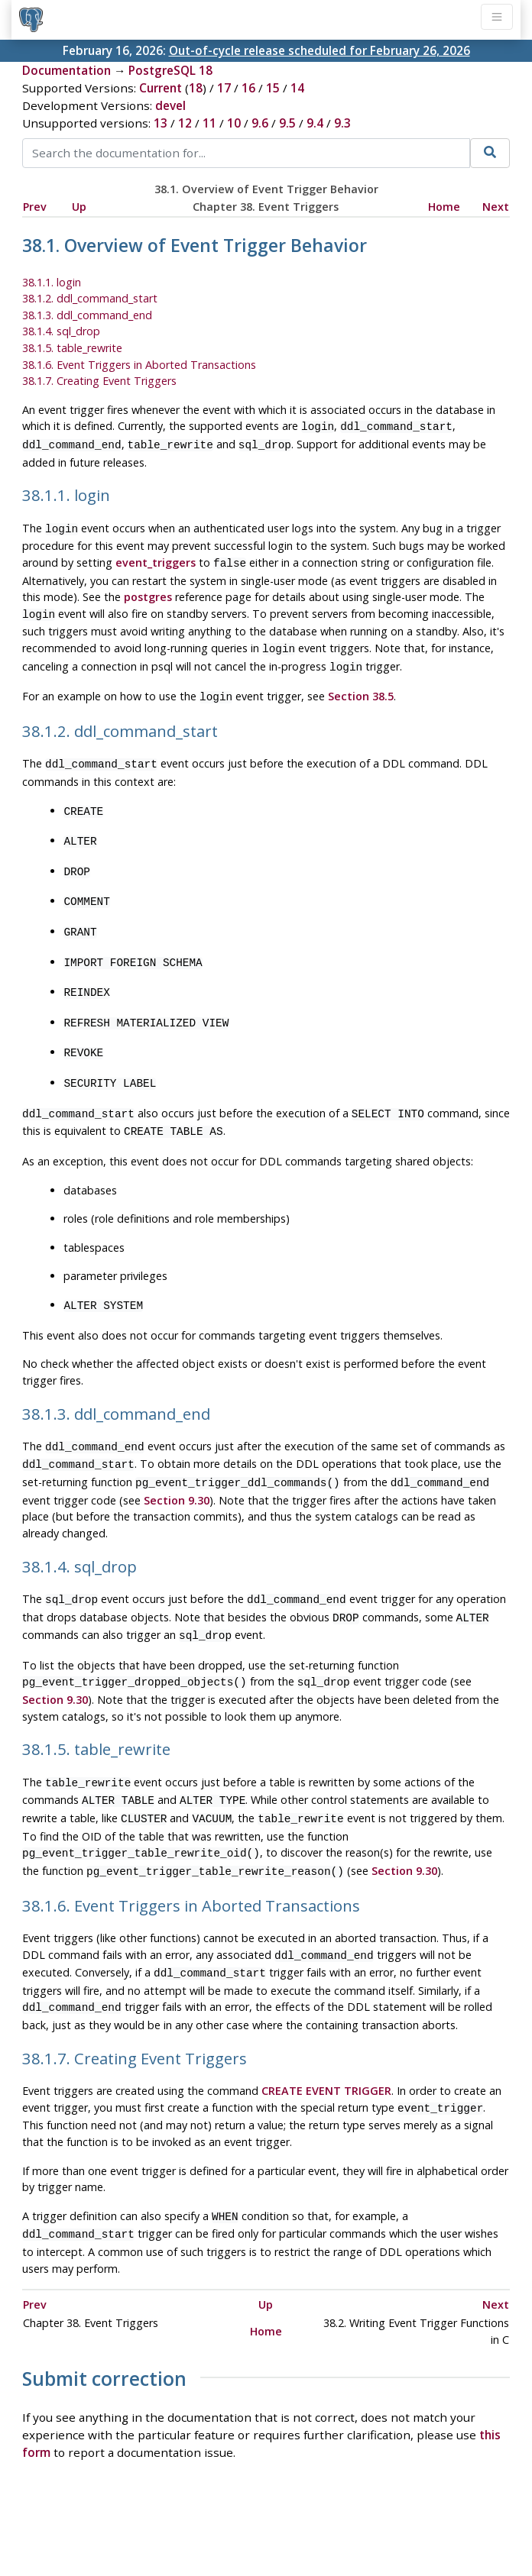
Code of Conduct (205, 2520)
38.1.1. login (51, 282)
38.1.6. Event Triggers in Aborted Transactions (139, 364)
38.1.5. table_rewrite (72, 348)
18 (196, 87)
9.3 (342, 123)
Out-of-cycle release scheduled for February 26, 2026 (319, 50)
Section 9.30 (176, 1462)
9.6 (259, 123)
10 (234, 123)
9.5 (287, 123)
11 (209, 123)
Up (79, 206)
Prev (35, 206)
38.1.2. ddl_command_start (89, 298)
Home (444, 206)
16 (248, 87)
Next (495, 206)
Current (160, 87)
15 (273, 87)
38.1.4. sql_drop (61, 331)
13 (160, 123)
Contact (408, 2520)
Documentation (66, 70)
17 (224, 87)
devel (170, 105)
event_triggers (155, 558)
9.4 (315, 123)
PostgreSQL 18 (170, 70)
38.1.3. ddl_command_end (87, 315)
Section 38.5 (361, 685)
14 (297, 87)
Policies (122, 2520)
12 (185, 123)
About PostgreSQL (319, 2520)
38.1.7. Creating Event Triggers (99, 380)
